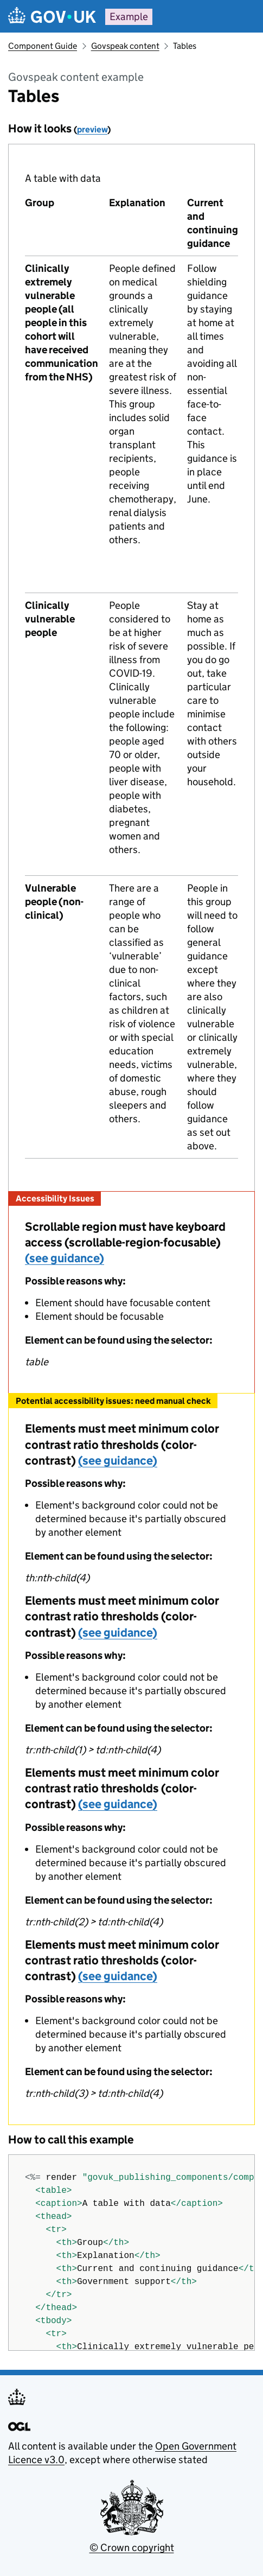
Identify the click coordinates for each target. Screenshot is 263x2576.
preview (92, 129)
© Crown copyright (131, 2547)
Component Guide (42, 46)
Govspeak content (125, 46)
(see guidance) (64, 1258)
